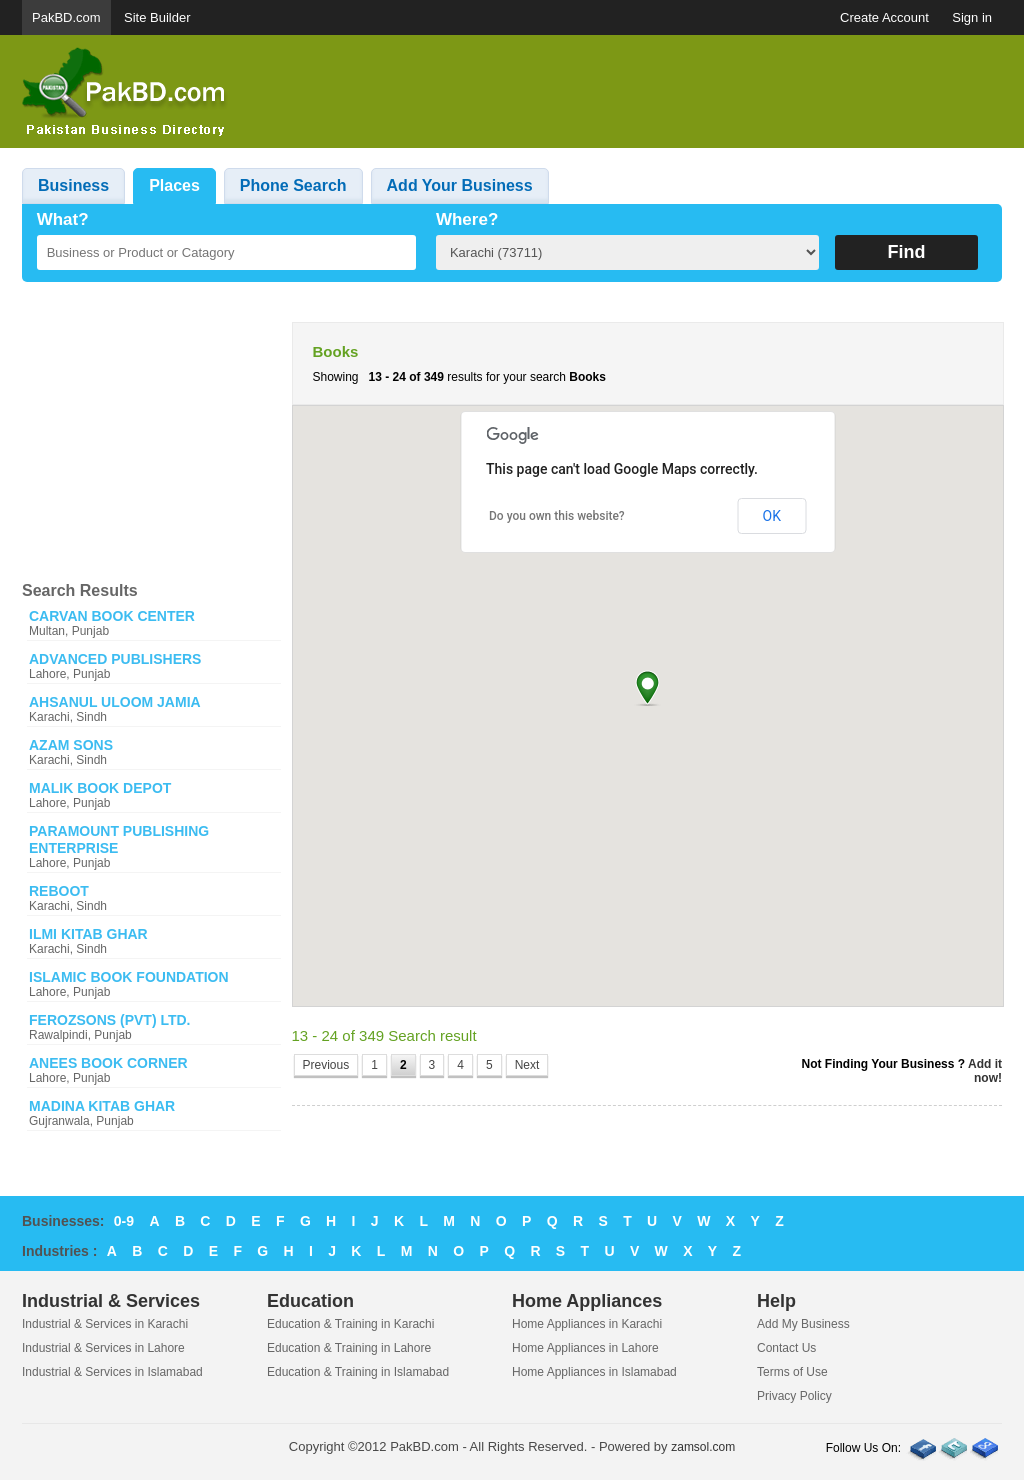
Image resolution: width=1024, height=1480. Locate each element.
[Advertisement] (638, 92)
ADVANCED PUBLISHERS (115, 659)
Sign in (972, 17)
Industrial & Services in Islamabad (112, 1372)
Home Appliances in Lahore (585, 1348)
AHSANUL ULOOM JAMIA (115, 702)
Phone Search (293, 185)
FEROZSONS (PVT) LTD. (110, 1020)
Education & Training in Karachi (350, 1324)
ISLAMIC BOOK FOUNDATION (129, 977)
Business (73, 185)
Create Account (884, 17)
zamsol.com (703, 1447)
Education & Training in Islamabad (358, 1372)
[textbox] (226, 252)
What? (63, 219)
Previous (326, 1065)
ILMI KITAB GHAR (88, 934)
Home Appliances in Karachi (587, 1324)
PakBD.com (66, 17)
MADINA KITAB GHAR (102, 1106)
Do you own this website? (557, 516)
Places (174, 185)
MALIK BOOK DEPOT (100, 788)
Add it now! (985, 1071)
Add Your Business (460, 185)
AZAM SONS (71, 745)
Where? (467, 219)
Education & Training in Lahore (349, 1348)
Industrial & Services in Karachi (105, 1324)
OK (772, 516)
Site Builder (157, 17)
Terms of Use (792, 1372)
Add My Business (803, 1324)
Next (527, 1065)
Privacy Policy (794, 1396)
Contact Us (786, 1348)
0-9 (124, 1221)
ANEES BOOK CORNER (108, 1063)
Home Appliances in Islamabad (594, 1372)
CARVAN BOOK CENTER (112, 616)
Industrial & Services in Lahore (103, 1348)
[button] (647, 687)
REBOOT (59, 891)
